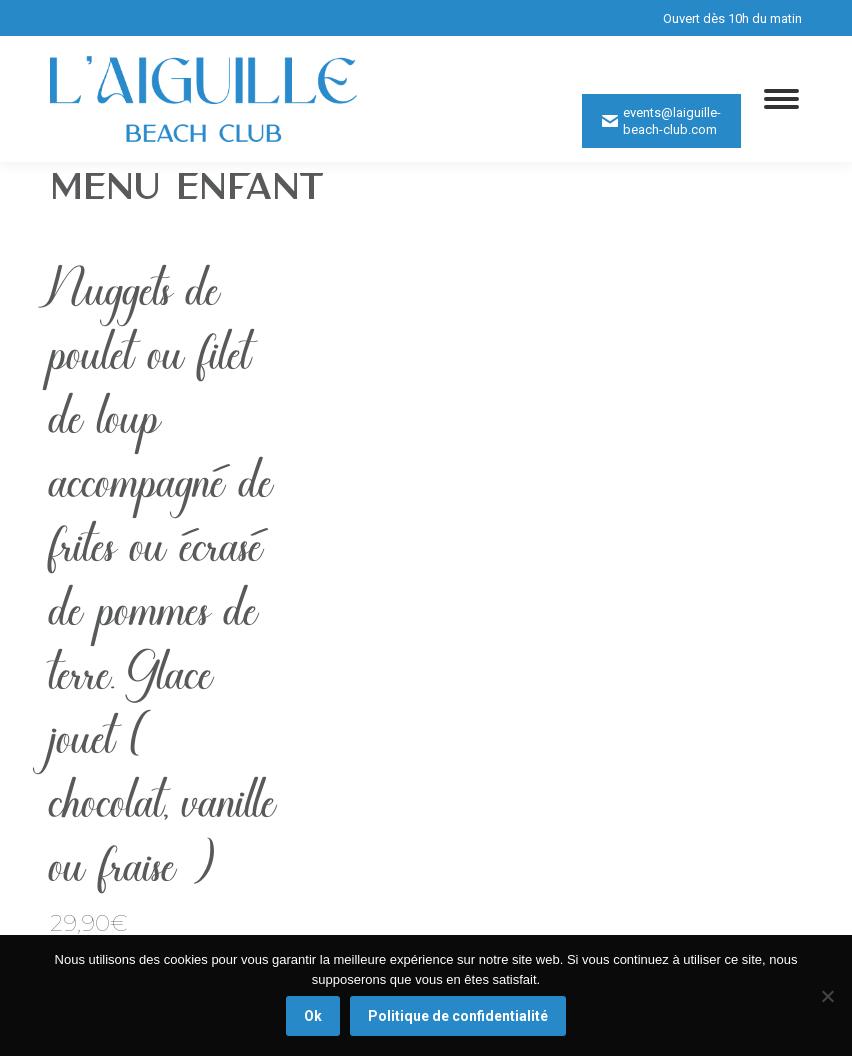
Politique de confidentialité (458, 1016)
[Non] (827, 996)
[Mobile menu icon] (781, 99)
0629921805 (695, 58)
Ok (313, 1016)
